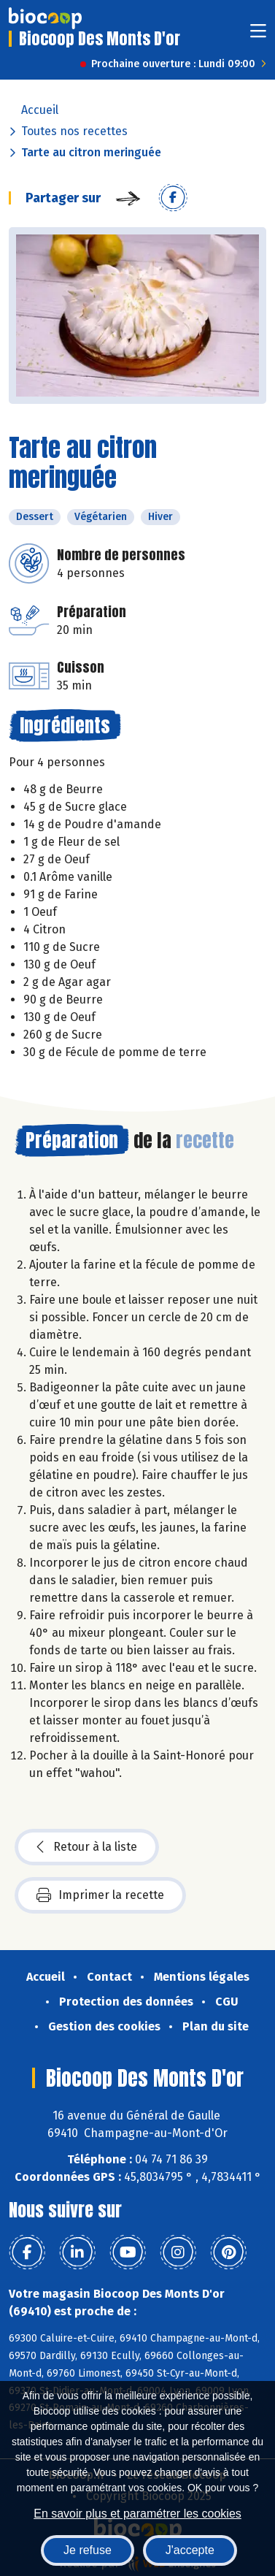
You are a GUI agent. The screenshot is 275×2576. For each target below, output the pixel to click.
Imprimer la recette (100, 1895)
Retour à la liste (86, 1847)
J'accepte (190, 2550)
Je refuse (87, 2550)
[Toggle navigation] (258, 35)
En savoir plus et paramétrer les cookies (137, 2513)
